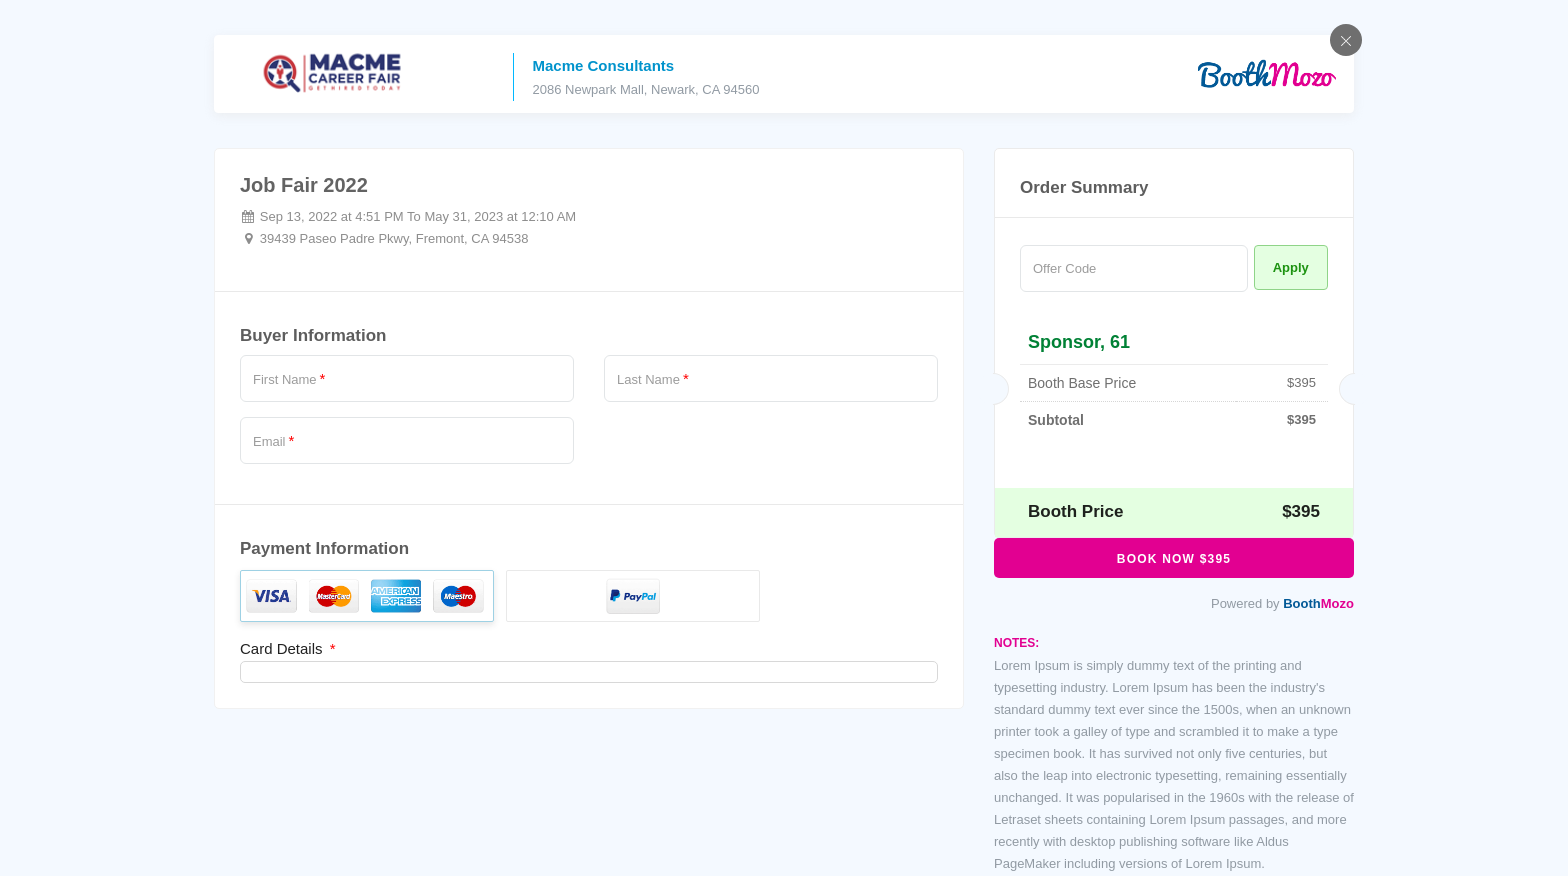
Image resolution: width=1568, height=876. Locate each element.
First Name (289, 379)
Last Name (653, 379)
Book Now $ (1174, 559)
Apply (1291, 267)
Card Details (288, 648)
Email (273, 441)
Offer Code (1064, 268)
